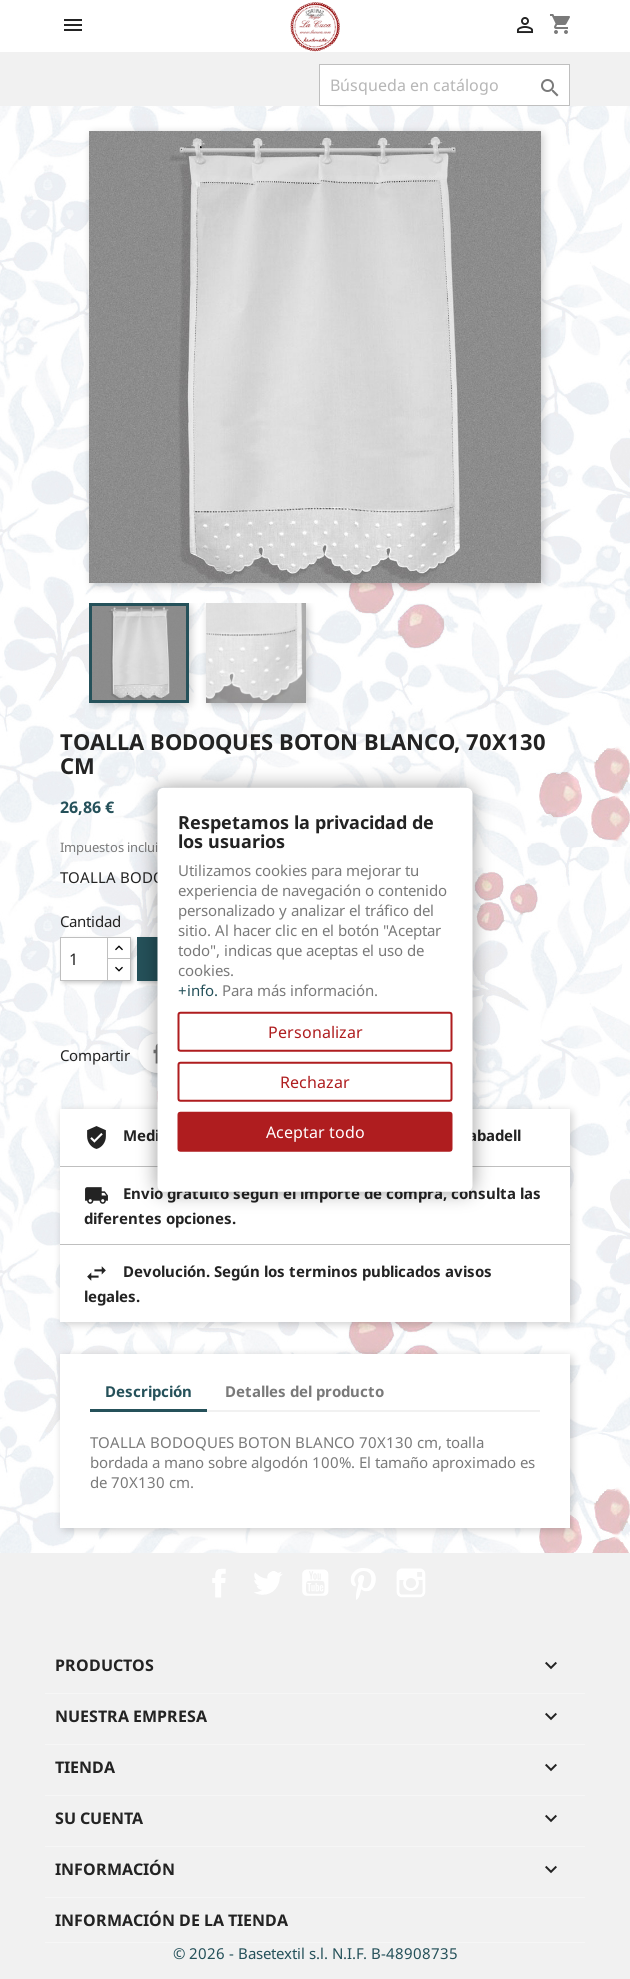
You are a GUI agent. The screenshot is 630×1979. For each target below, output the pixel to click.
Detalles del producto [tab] (304, 1391)
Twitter (267, 1583)
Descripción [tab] (148, 1391)
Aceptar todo (315, 1132)
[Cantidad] (84, 959)
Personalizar (315, 1032)
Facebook (219, 1583)
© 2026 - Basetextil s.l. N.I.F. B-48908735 (315, 1953)
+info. (198, 990)
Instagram (411, 1583)
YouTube (315, 1583)
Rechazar (315, 1082)
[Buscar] (444, 85)
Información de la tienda (171, 1920)
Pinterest (363, 1583)
